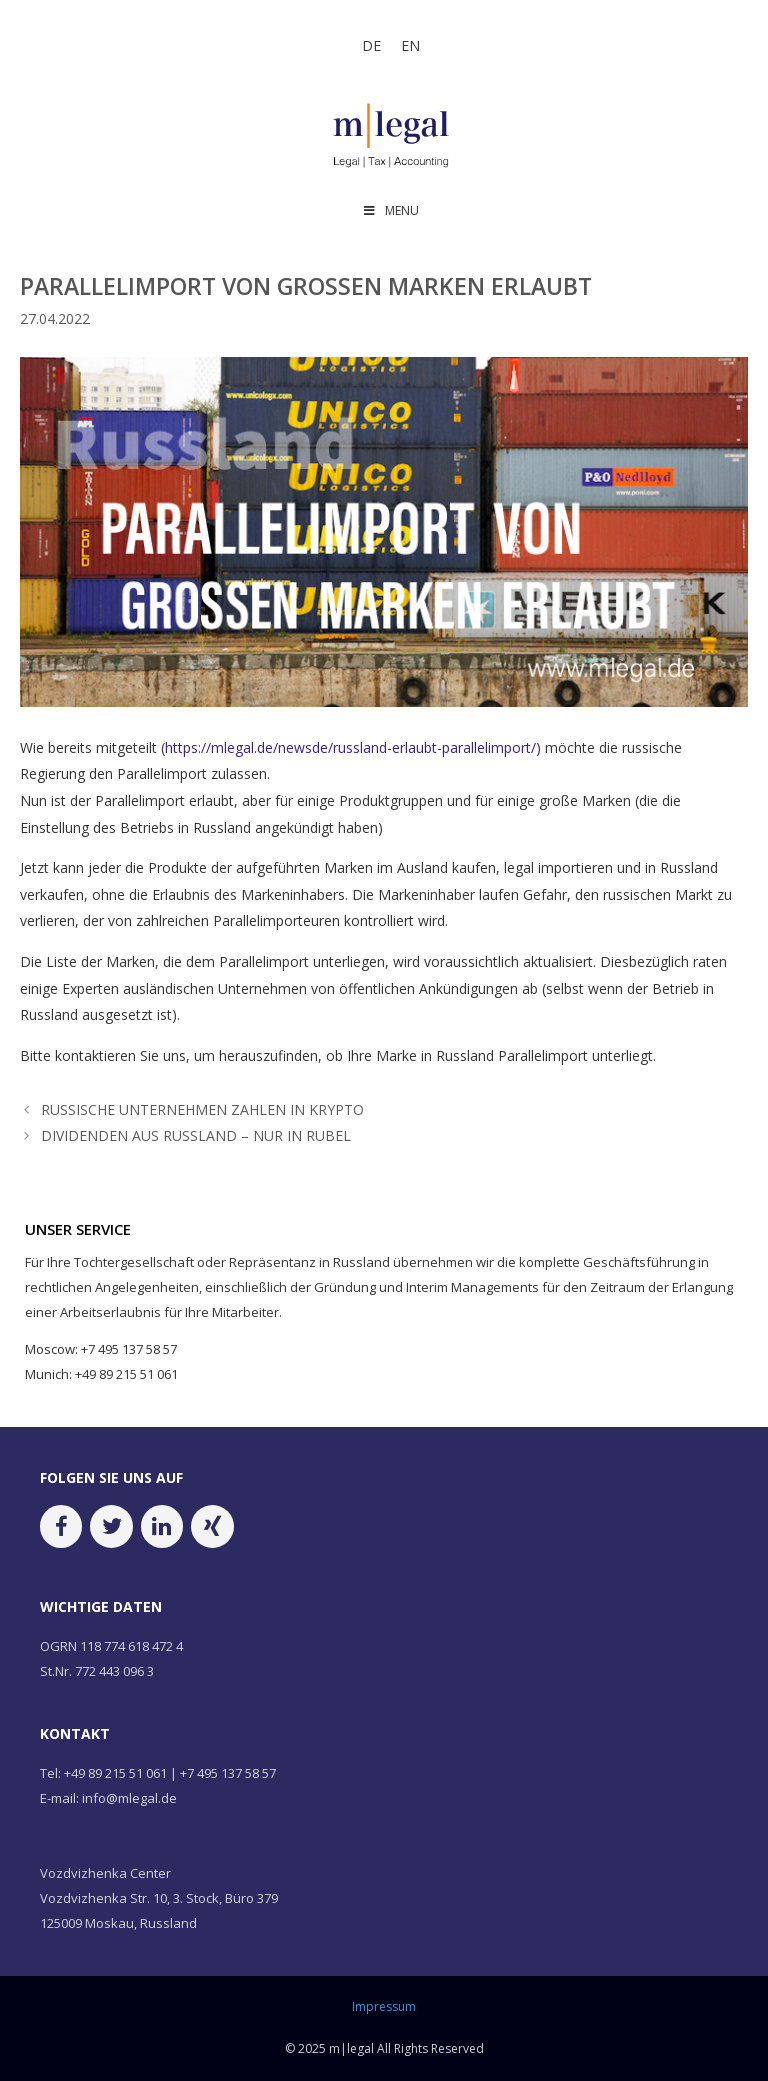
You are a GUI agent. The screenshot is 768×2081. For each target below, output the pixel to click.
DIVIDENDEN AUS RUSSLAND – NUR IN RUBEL (196, 1135)
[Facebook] (61, 1526)
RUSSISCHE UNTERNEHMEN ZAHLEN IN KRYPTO (202, 1109)
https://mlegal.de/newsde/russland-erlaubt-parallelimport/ (350, 747)
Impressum (384, 2006)
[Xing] (212, 1526)
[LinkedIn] (162, 1526)
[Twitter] (111, 1526)
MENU (390, 210)
